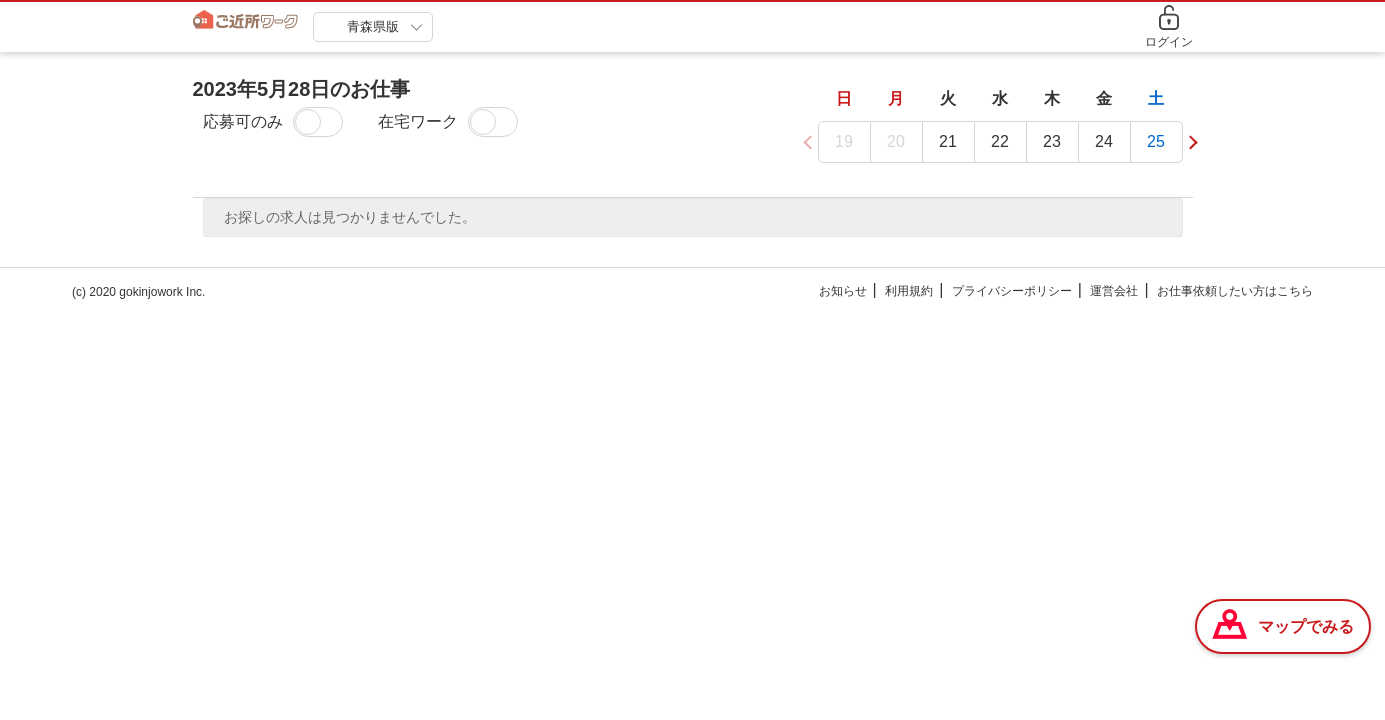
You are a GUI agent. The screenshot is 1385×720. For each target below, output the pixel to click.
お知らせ (843, 291)
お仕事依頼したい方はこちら (1235, 291)
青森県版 (373, 26)
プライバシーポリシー (1012, 291)
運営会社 (1114, 291)
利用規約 (909, 291)
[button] (1189, 141)
